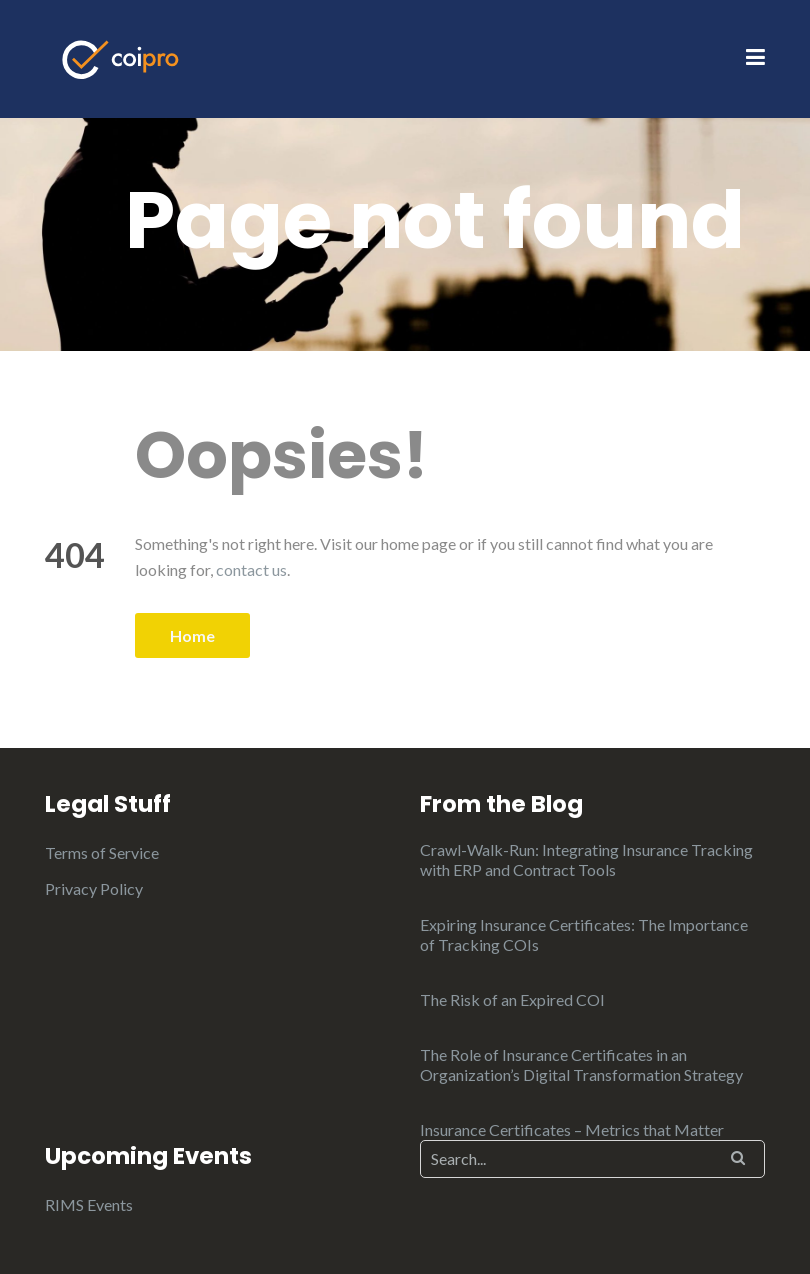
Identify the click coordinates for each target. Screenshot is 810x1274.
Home (192, 635)
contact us (251, 569)
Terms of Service (102, 852)
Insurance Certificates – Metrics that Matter (572, 1129)
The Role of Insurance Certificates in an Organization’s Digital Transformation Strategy (581, 1064)
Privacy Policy (94, 888)
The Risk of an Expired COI (512, 999)
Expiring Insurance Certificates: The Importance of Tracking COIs (584, 934)
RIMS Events (89, 1204)
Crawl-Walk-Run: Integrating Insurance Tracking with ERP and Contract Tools (586, 859)
